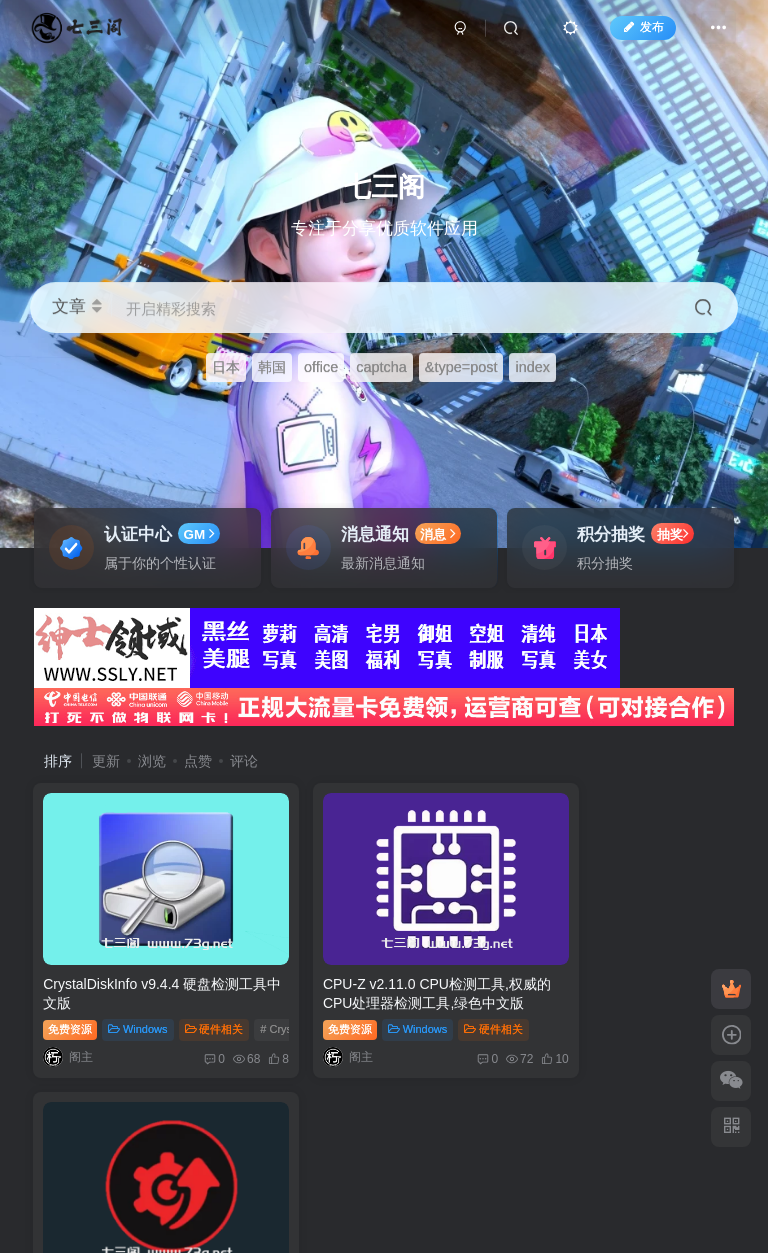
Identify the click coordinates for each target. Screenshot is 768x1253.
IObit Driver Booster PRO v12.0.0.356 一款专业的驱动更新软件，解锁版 (615, 973)
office (321, 367)
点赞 (198, 761)
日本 (226, 367)
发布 (634, 33)
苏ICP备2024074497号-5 (309, 1148)
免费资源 (71, 1000)
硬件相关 (215, 1000)
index (532, 367)
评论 (244, 761)
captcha (381, 367)
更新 (106, 761)
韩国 (272, 367)
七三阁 (359, 1131)
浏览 (152, 761)
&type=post (461, 367)
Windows (138, 1000)
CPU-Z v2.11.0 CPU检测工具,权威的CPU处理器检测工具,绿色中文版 (383, 973)
